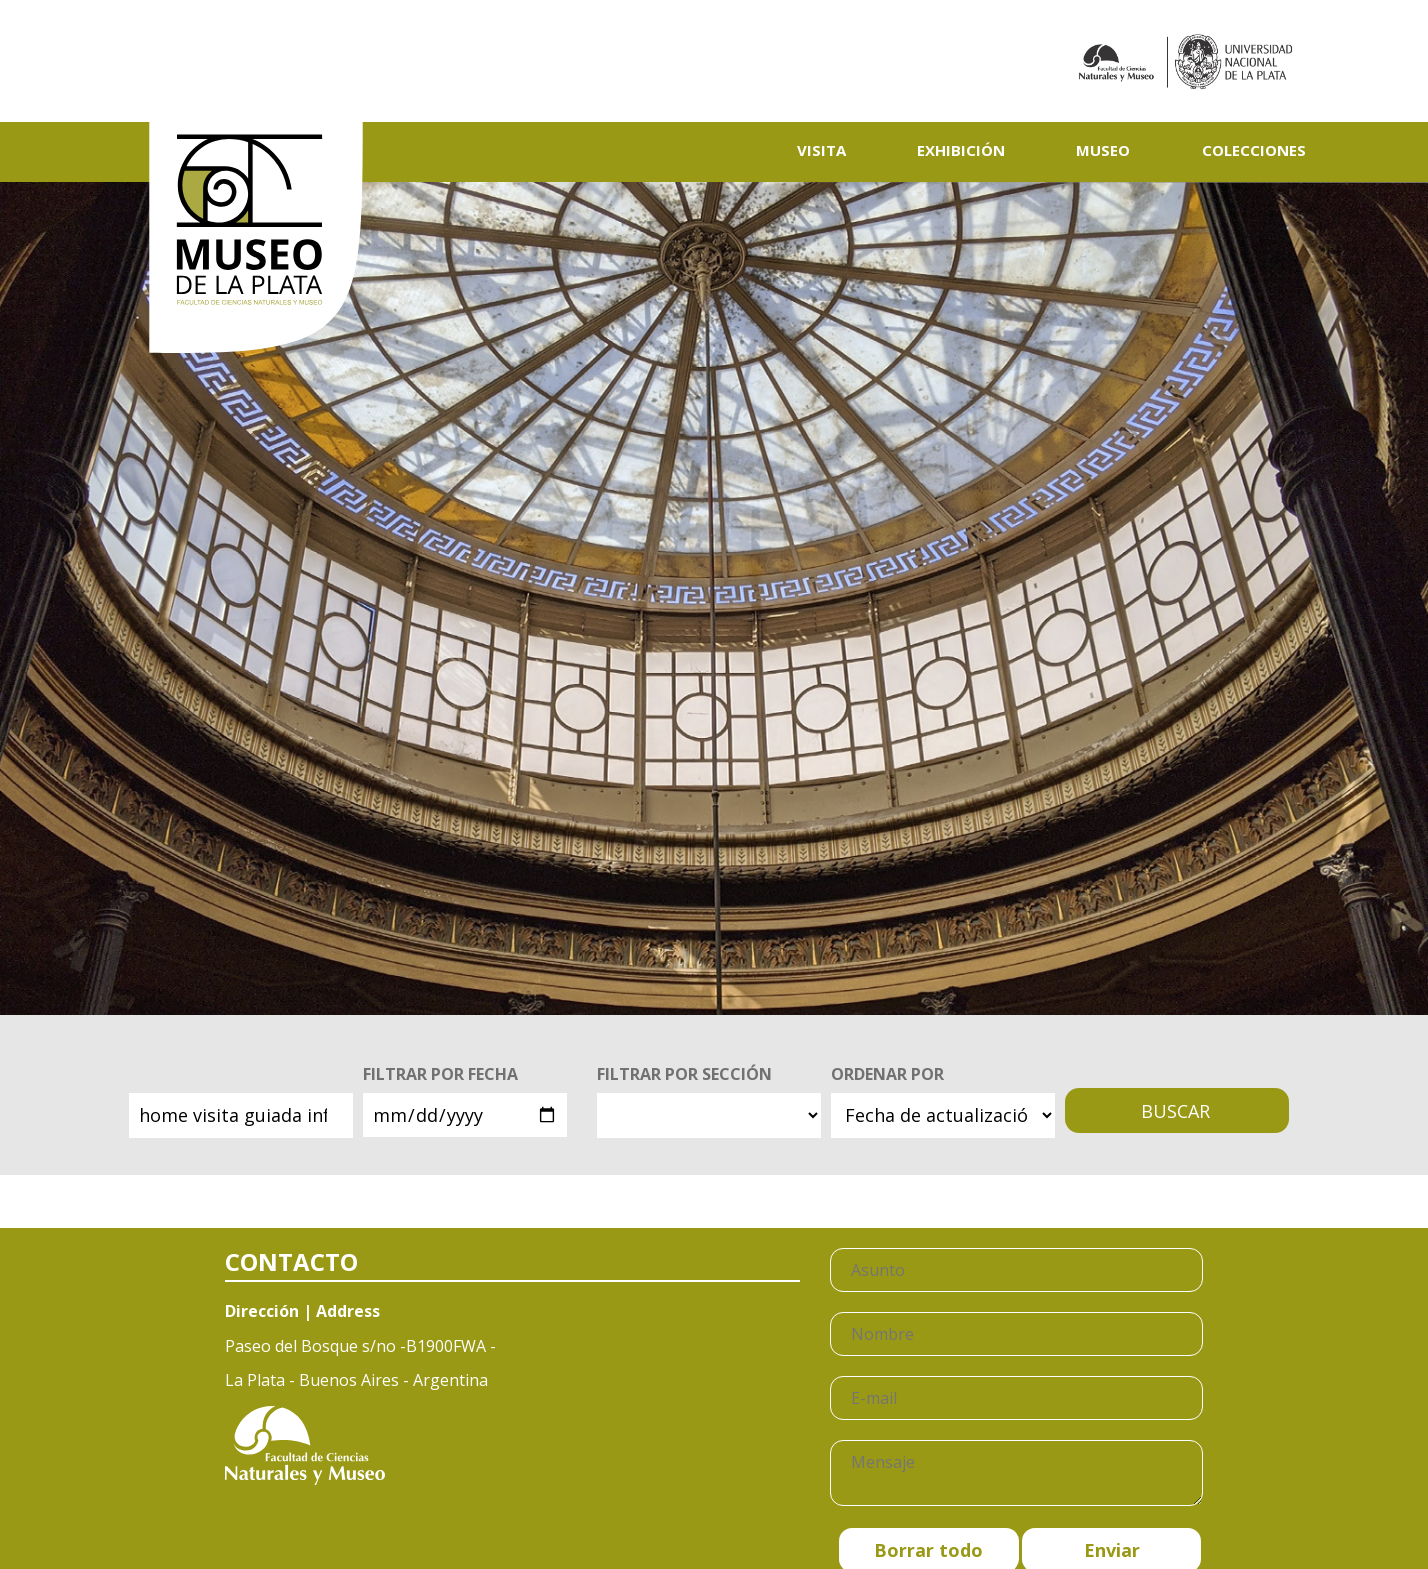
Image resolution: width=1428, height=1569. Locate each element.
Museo (1103, 150)
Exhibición (961, 150)
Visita (821, 150)
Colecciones (1254, 150)
